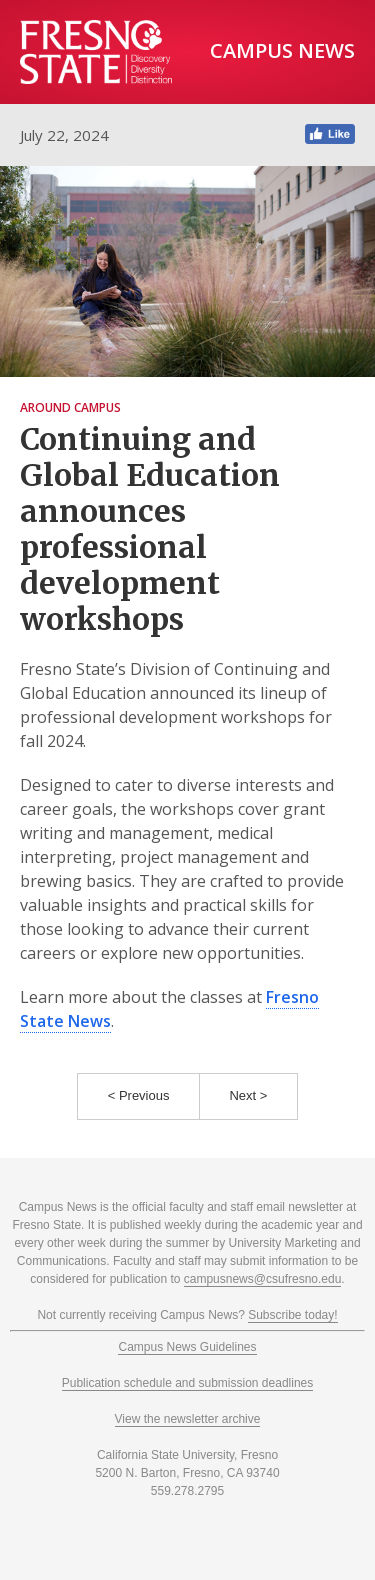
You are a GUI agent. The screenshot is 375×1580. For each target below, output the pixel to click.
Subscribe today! (292, 1315)
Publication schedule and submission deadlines (188, 1383)
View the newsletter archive (188, 1419)
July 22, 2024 (64, 135)
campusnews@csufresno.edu (263, 1279)
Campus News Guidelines (187, 1347)
